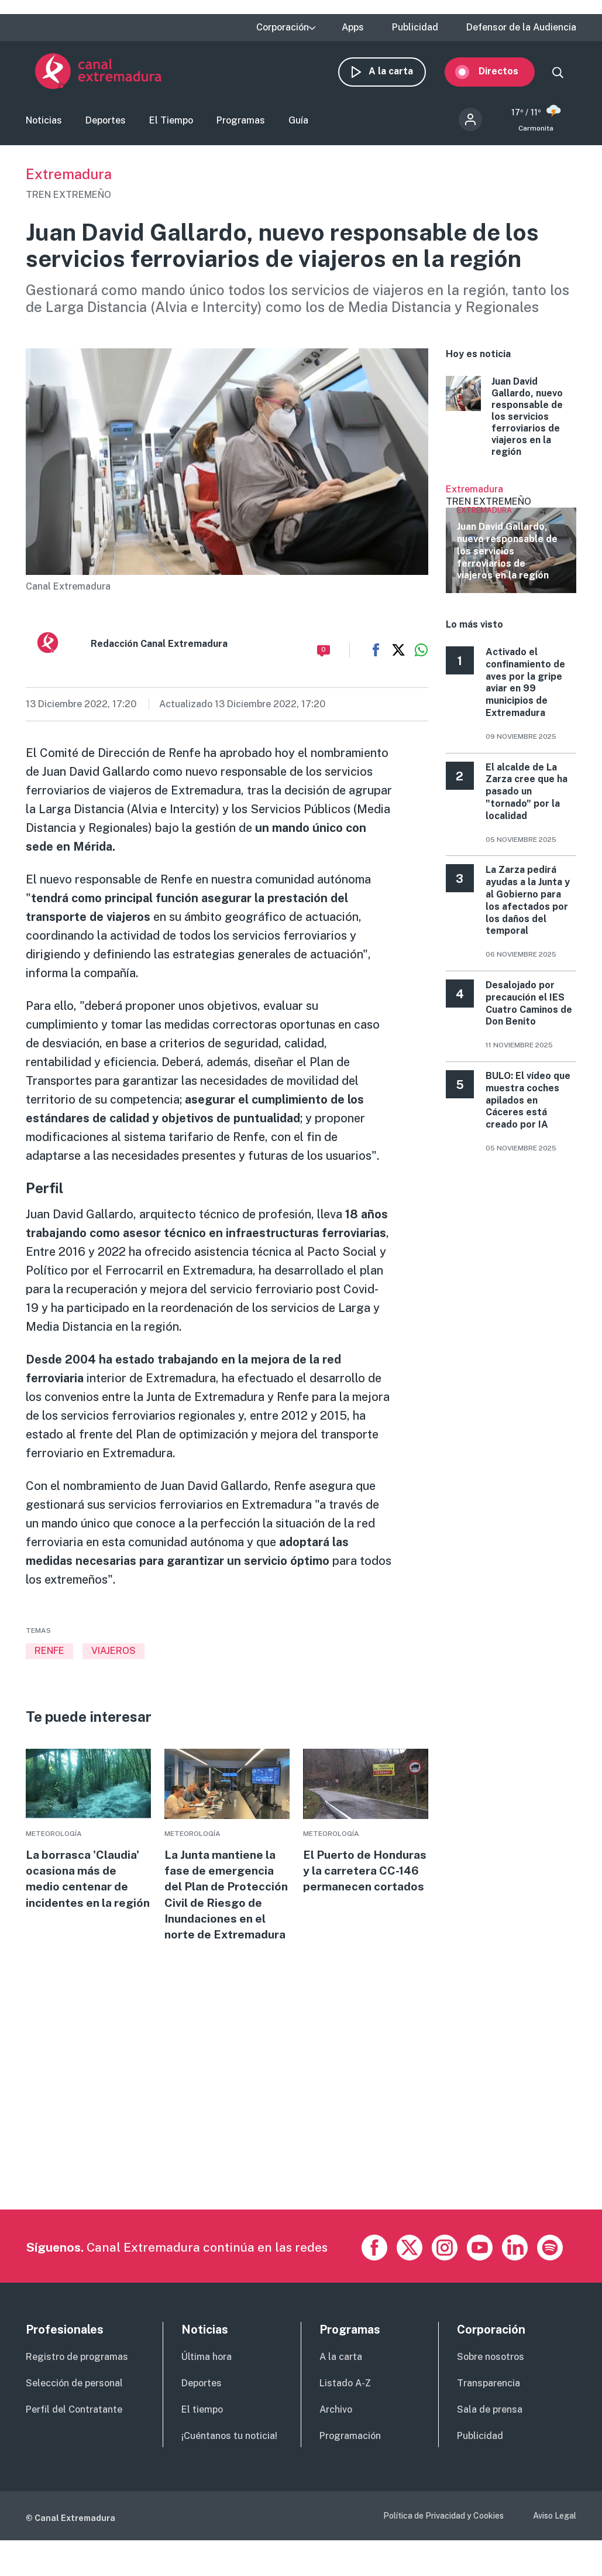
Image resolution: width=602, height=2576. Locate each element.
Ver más (511, 546)
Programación (350, 2463)
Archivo (335, 2437)
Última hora (206, 2384)
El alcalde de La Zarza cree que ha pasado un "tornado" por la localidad (526, 799)
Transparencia (488, 2411)
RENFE (49, 1658)
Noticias (44, 125)
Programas (240, 125)
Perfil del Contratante (74, 2437)
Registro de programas (77, 2384)
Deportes (105, 125)
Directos (508, 74)
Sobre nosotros (490, 2384)
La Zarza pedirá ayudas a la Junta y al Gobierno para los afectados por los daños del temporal (528, 908)
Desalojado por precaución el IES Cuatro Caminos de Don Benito (529, 1010)
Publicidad (415, 27)
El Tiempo (171, 125)
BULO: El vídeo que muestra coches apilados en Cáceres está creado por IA (528, 1108)
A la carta (400, 74)
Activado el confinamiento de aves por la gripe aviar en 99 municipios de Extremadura (525, 690)
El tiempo (202, 2437)
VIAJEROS (113, 1658)
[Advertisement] (299, 2155)
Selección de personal (74, 2411)
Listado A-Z (345, 2411)
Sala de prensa (489, 2437)
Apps (353, 27)
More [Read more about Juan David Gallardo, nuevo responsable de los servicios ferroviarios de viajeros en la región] (511, 424)
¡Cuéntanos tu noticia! (229, 2463)
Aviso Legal (554, 2543)
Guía (298, 125)
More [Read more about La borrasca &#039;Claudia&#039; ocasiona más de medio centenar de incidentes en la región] (88, 1846)
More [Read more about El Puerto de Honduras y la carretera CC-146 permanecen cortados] (365, 1838)
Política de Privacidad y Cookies (443, 2543)
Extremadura (69, 181)
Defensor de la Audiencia (521, 27)
